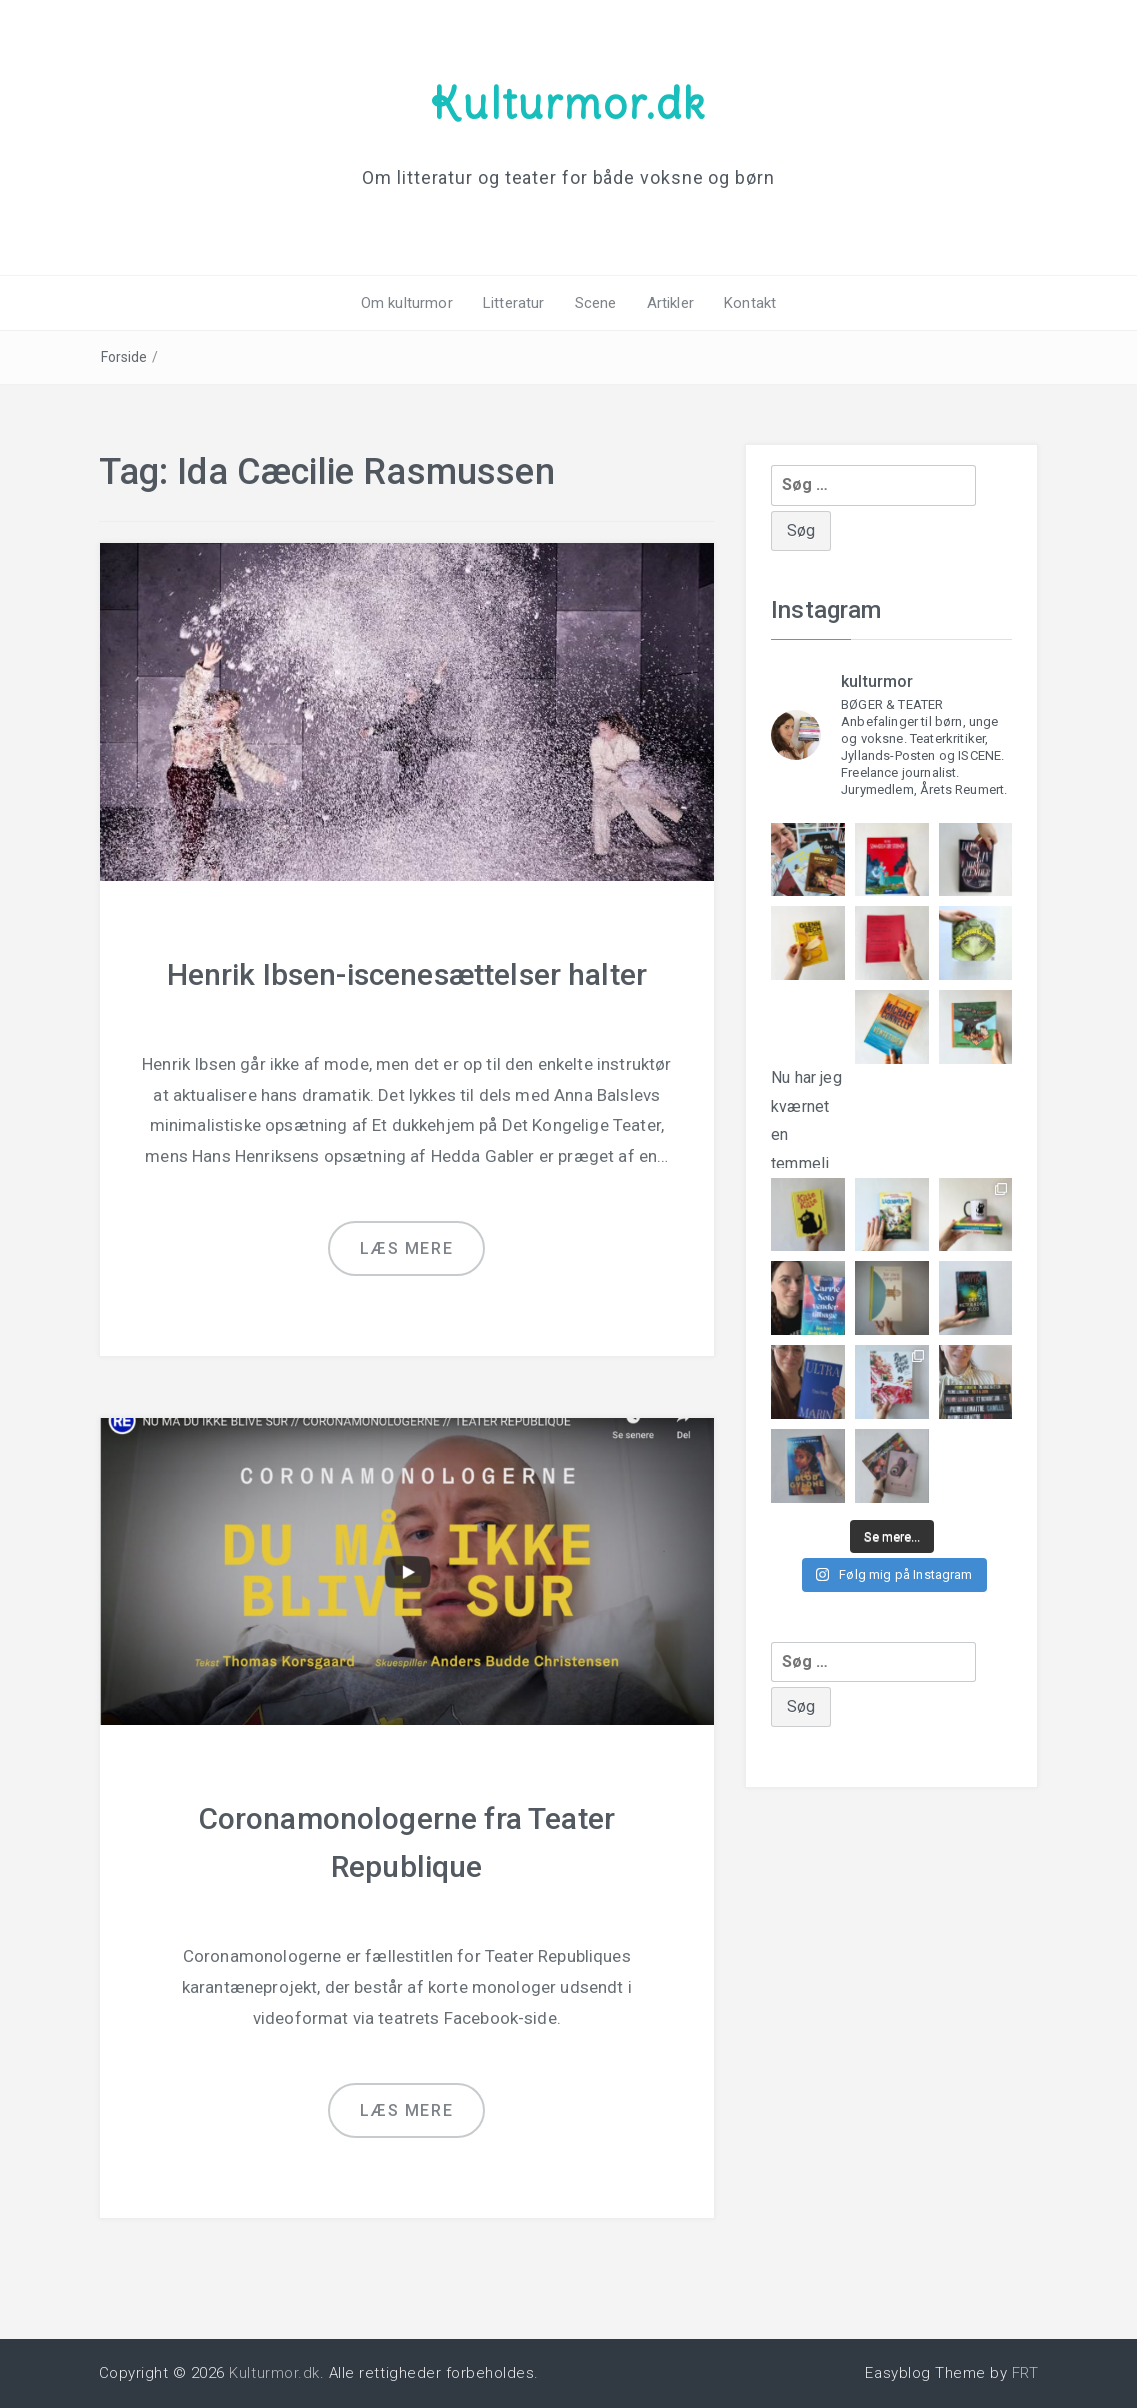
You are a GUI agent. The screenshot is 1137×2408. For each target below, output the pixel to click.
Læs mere (406, 1248)
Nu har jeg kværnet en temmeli (808, 1103)
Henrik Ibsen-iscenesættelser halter (407, 974)
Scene (596, 303)
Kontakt (750, 303)
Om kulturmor (407, 303)
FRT (1025, 2373)
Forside (124, 357)
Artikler (670, 303)
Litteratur (514, 303)
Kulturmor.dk (568, 103)
